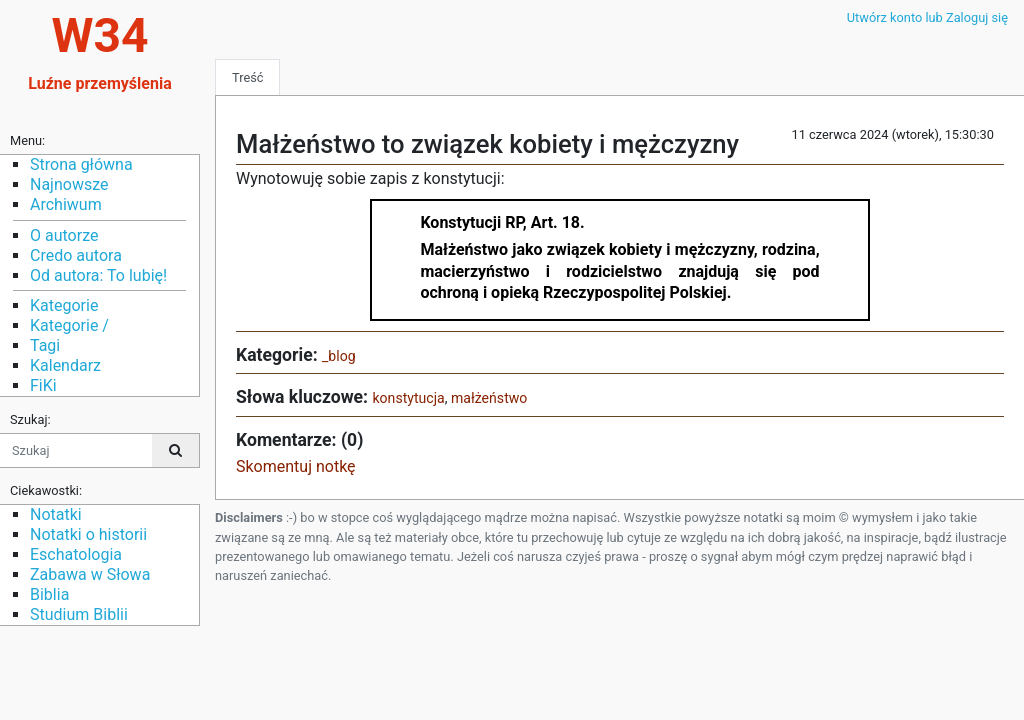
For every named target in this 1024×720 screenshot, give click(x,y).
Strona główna (81, 164)
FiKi (43, 385)
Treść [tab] (247, 77)
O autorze (64, 235)
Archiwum (66, 204)
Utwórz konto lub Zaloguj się (927, 17)
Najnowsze (69, 184)
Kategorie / (69, 325)
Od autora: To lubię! (98, 275)
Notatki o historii (88, 534)
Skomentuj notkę (296, 466)
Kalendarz (65, 365)
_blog (339, 356)
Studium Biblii (79, 614)
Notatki (56, 514)
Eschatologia (76, 554)
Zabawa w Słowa (90, 574)
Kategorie (64, 305)
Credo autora (76, 255)
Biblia (49, 594)
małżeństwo (489, 398)
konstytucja (408, 398)
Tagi (45, 345)
